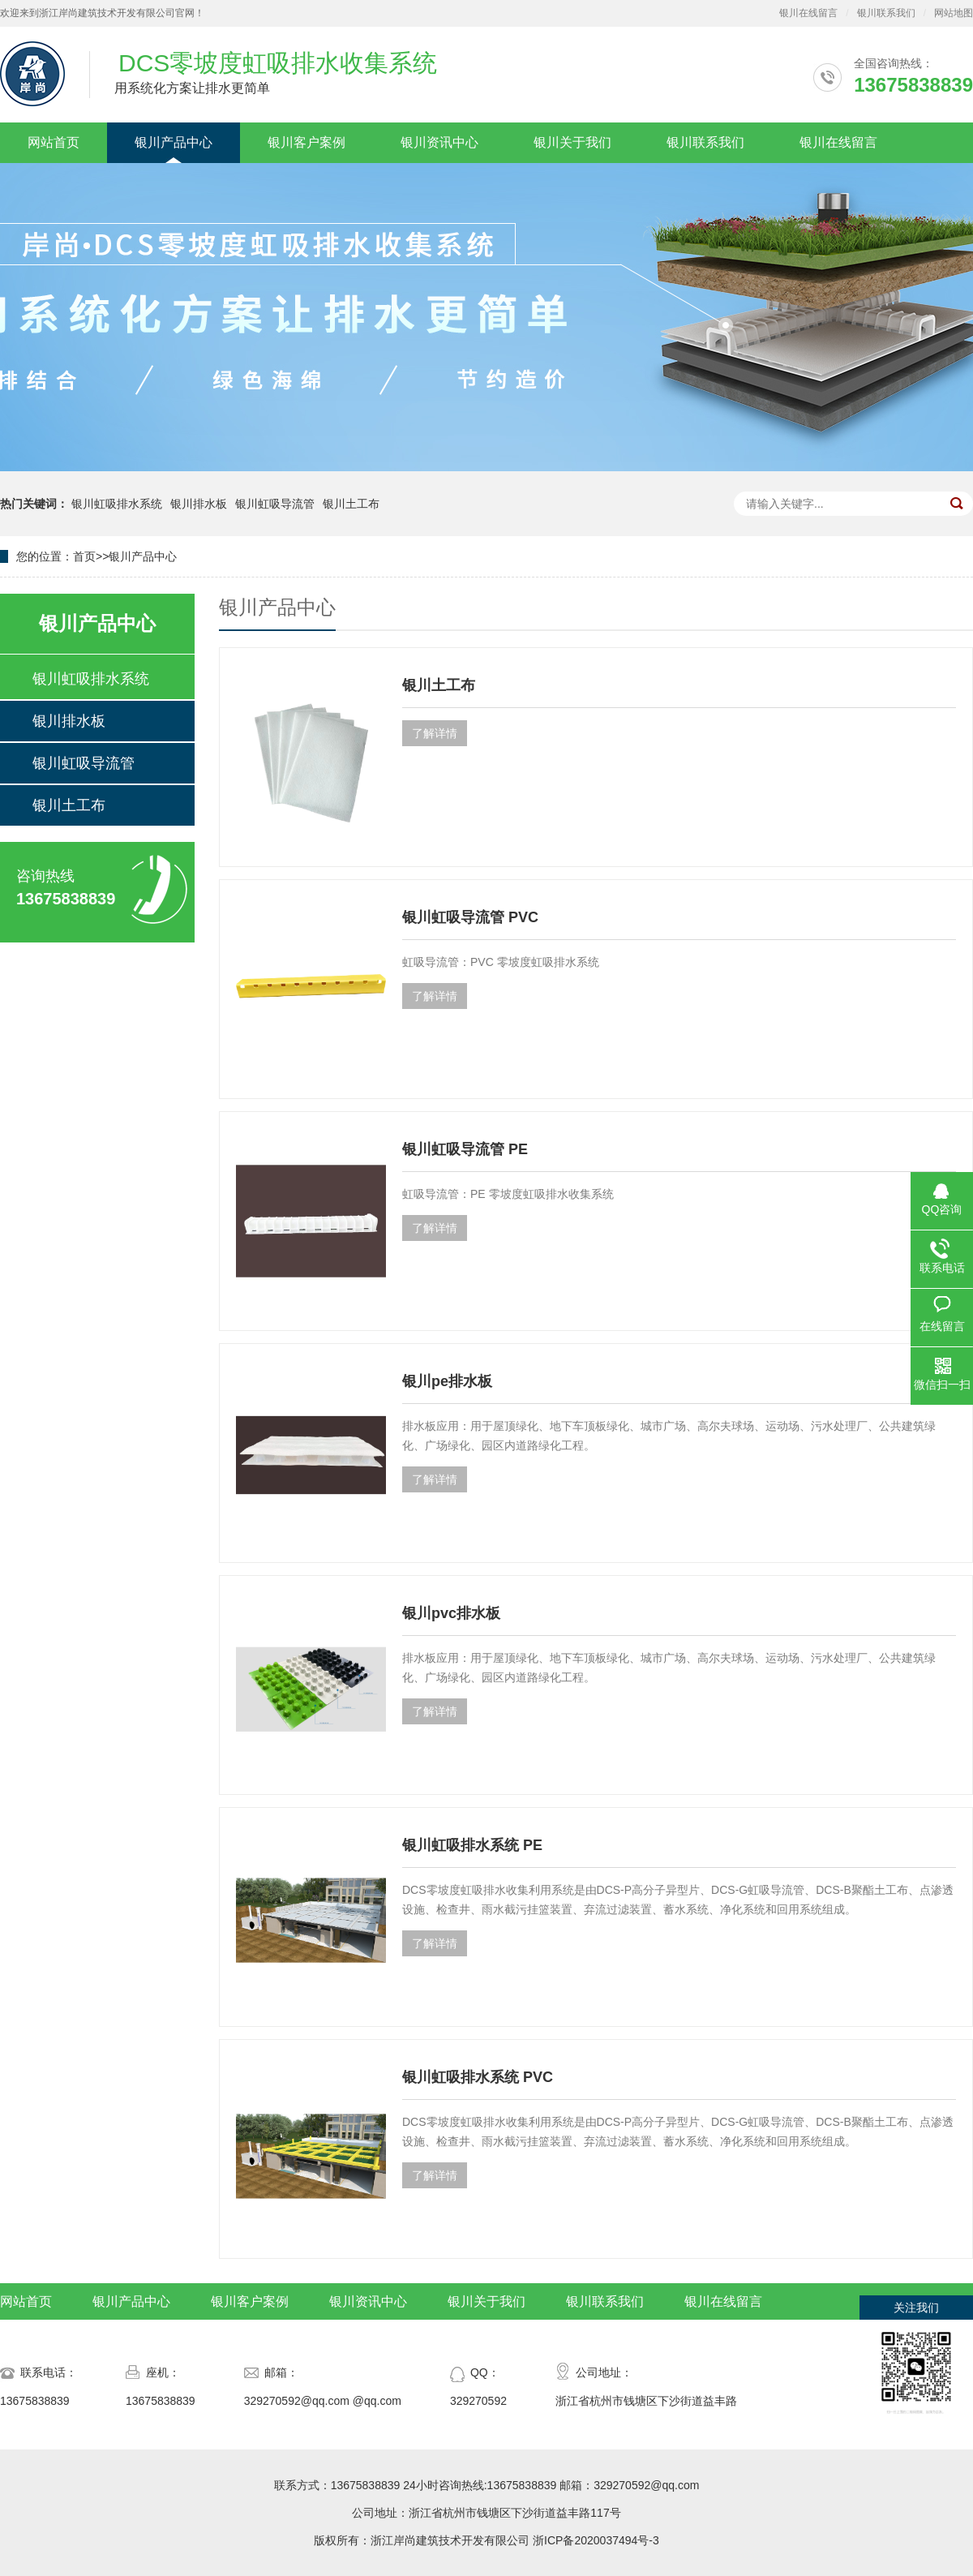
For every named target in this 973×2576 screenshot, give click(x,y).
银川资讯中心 (439, 142)
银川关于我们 (572, 142)
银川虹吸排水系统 (116, 503)
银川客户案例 (306, 142)
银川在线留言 (808, 13)
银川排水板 (198, 503)
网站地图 (953, 13)
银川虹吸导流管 (275, 503)
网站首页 (53, 142)
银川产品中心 (173, 142)
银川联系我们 (886, 13)
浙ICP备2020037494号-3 (596, 2540)
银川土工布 (351, 503)
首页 (84, 556)
